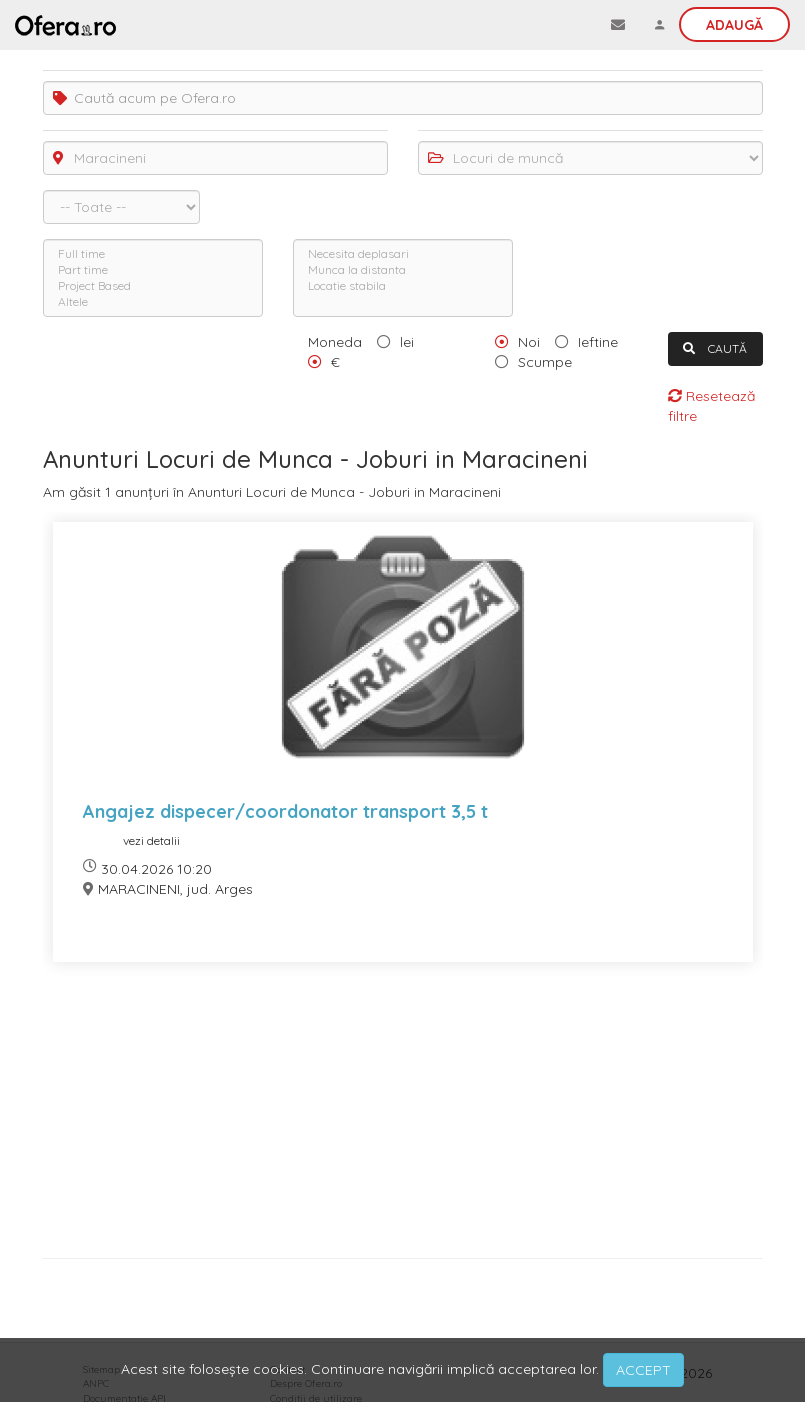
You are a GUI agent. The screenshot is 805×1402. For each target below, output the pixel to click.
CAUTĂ (715, 348)
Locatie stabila (403, 286)
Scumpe (545, 362)
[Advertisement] (403, 1117)
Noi (529, 342)
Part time (153, 270)
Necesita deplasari (403, 254)
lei (407, 342)
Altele (153, 302)
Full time (153, 254)
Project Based (153, 286)
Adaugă (734, 25)
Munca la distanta (403, 270)
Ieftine (598, 342)
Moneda (335, 342)
